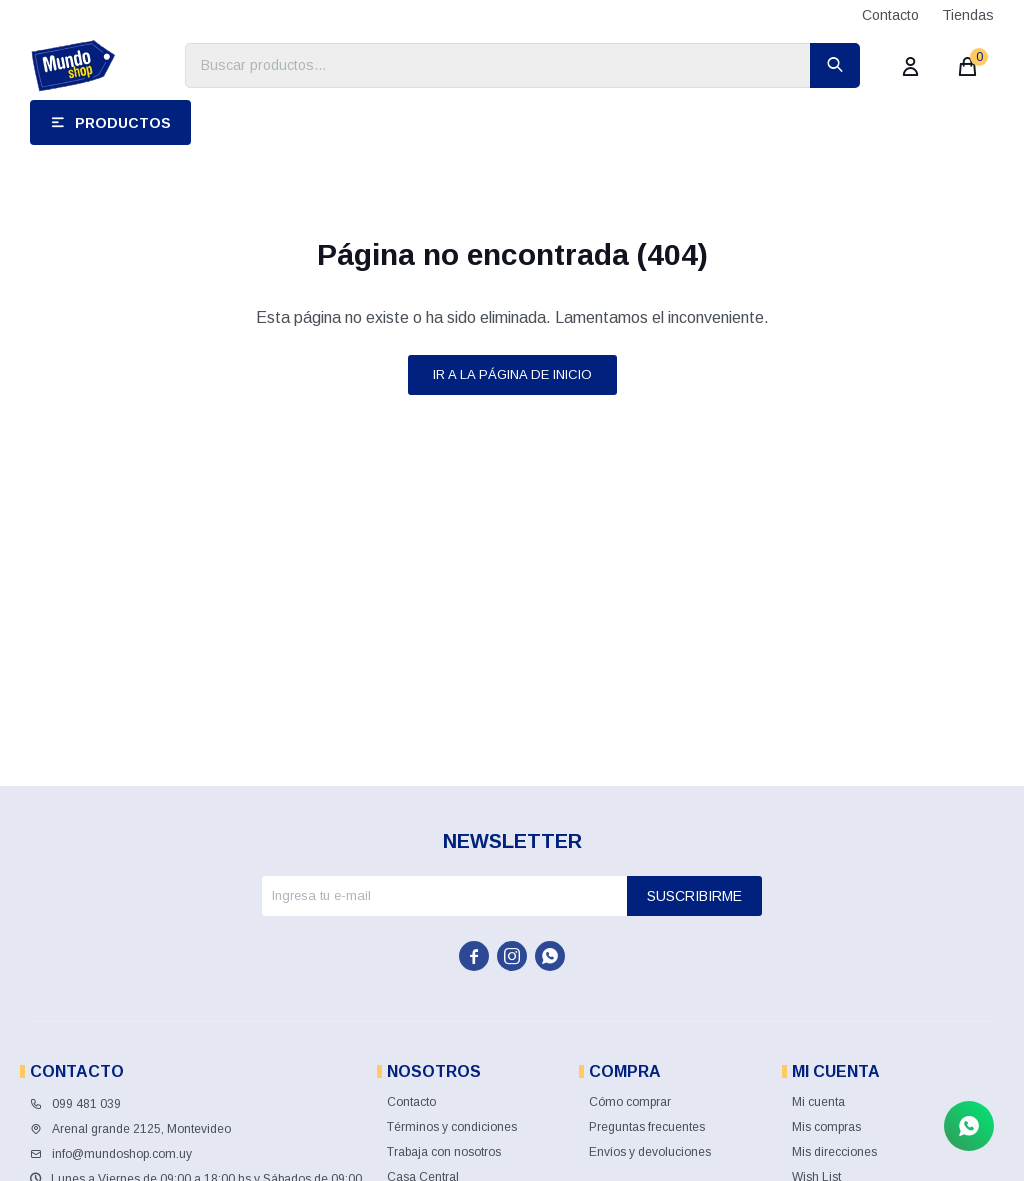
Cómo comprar (630, 1102)
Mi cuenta (818, 1102)
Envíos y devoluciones (650, 1152)
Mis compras (826, 1127)
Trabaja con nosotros (444, 1152)
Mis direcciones (834, 1152)
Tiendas (968, 15)
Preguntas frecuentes (647, 1127)
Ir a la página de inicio (512, 374)
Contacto (890, 15)
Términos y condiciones (452, 1127)
